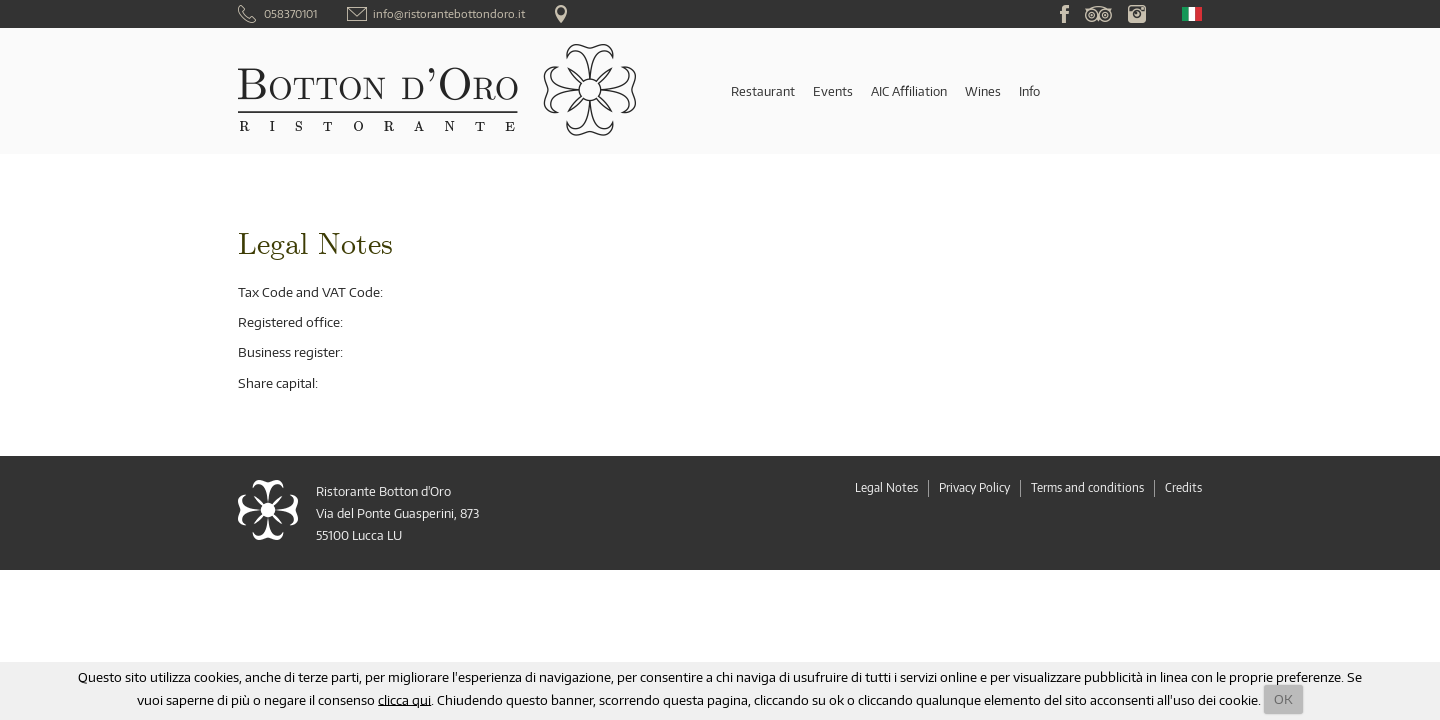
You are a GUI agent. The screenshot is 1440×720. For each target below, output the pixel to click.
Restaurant (763, 91)
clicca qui (404, 699)
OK (1283, 699)
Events (833, 91)
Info (1029, 91)
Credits (1183, 487)
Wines (983, 91)
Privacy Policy (974, 487)
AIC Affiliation (909, 91)
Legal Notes (886, 487)
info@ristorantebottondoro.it (449, 13)
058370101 (290, 13)
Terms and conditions (1087, 487)
